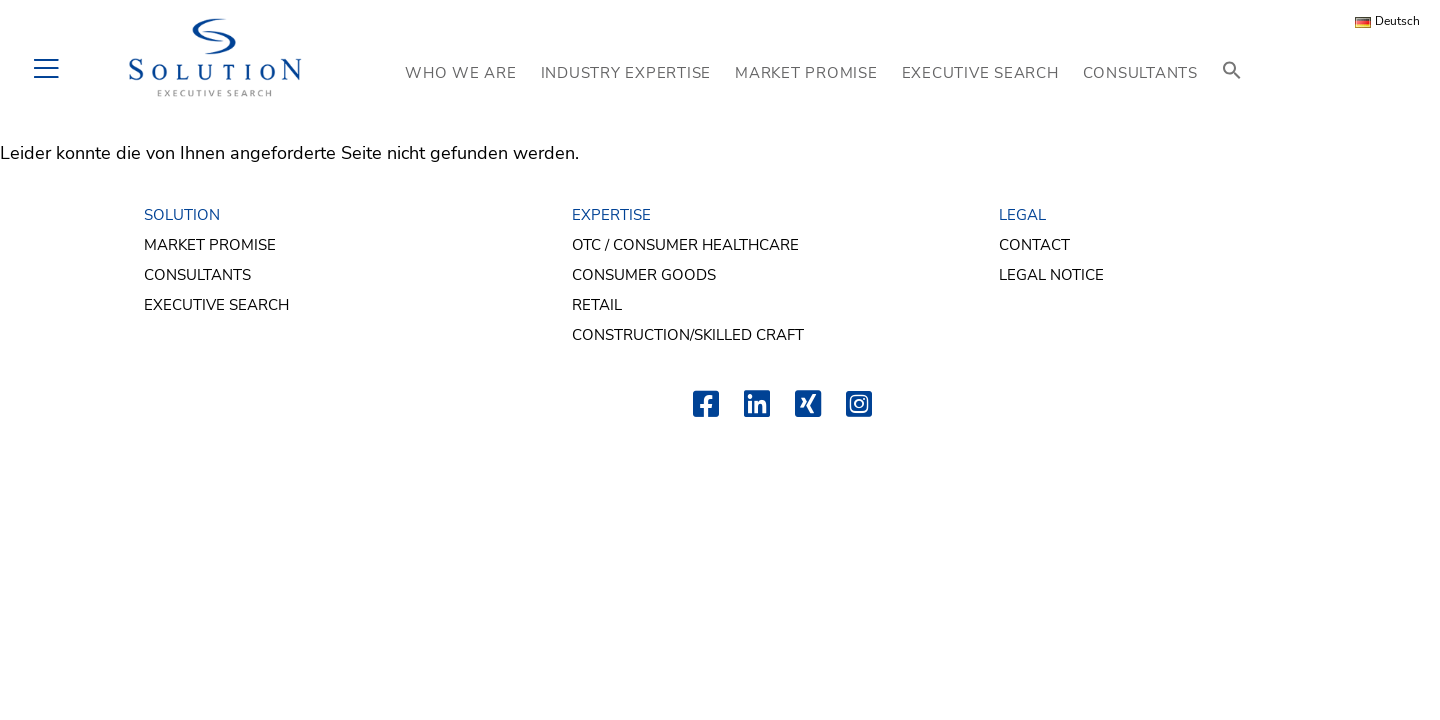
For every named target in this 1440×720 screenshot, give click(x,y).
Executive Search (216, 305)
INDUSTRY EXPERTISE (626, 73)
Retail (597, 305)
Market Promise (210, 245)
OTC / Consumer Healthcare (685, 245)
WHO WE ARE (461, 73)
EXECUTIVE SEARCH (980, 73)
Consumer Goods (644, 275)
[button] (1232, 72)
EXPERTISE (611, 215)
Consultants (197, 275)
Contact (1034, 245)
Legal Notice (1051, 275)
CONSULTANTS (1140, 73)
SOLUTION (182, 215)
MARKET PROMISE (806, 73)
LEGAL (1022, 215)
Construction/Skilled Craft (688, 335)
